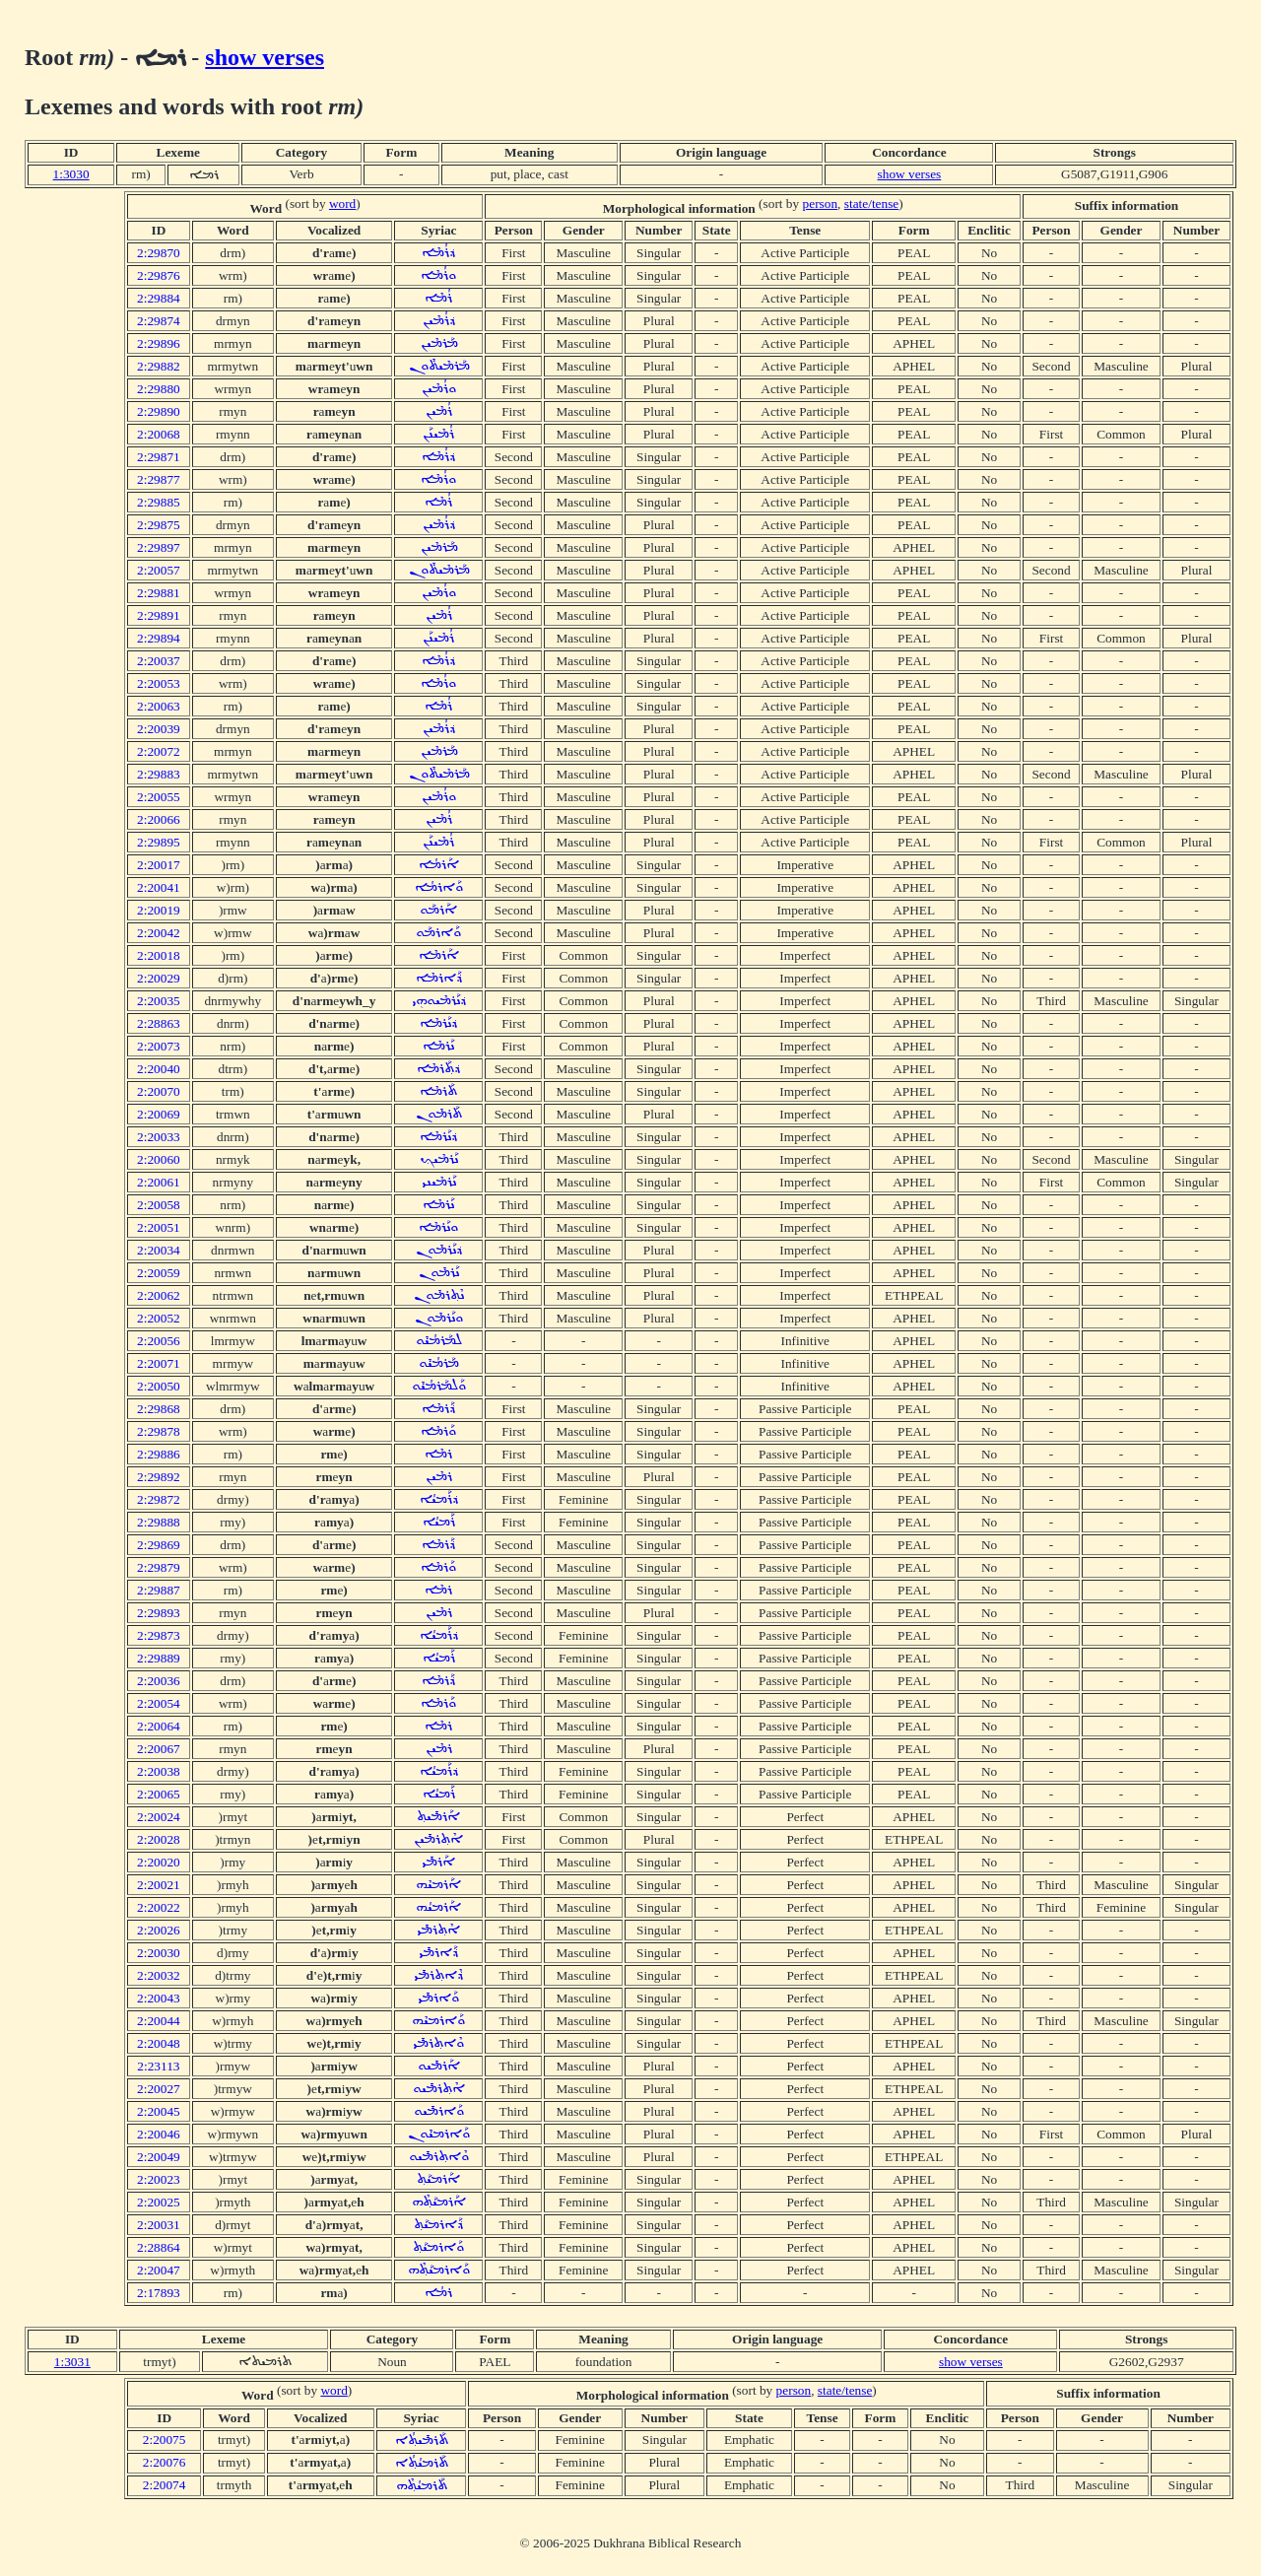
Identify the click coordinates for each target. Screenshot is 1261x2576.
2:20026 (158, 1930)
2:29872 (158, 1499)
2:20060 (158, 1159)
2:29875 (158, 524)
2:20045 (158, 2111)
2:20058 (158, 1204)
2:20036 (158, 1680)
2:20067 (158, 1748)
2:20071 (158, 1363)
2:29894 (158, 638)
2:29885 (158, 502)
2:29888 (158, 1522)
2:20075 (164, 2439)
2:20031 (158, 2224)
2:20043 (158, 1998)
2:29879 (158, 1567)
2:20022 (158, 1907)
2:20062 (158, 1295)
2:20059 (158, 1272)
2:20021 (158, 1884)
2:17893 (158, 2292)
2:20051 (158, 1227)
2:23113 (158, 2066)
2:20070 (158, 1091)
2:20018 (158, 955)
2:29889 (158, 1658)
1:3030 (71, 174)
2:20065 (158, 1794)
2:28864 (158, 2247)
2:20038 (158, 1771)
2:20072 (158, 751)
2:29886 (158, 1454)
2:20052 (158, 1318)
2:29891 (158, 615)
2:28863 (158, 1023)
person (820, 203)
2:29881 (158, 592)
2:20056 (158, 1340)
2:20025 (158, 2202)
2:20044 (158, 2020)
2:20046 (158, 2134)
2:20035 (158, 1000)
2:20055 (158, 796)
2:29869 (158, 1544)
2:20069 (158, 1114)
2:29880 (158, 388)
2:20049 (158, 2156)
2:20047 (158, 2270)
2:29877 (158, 479)
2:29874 (158, 320)
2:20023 (158, 2179)
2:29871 (158, 456)
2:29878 (158, 1431)
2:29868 (158, 1408)
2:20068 (158, 434)
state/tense (871, 203)
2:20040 (158, 1068)
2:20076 (164, 2462)
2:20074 (164, 2484)
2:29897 (158, 547)
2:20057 (158, 570)
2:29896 (158, 343)
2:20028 (158, 1839)
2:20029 (158, 978)
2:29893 (158, 1612)
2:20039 (158, 728)
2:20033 (158, 1136)
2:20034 (158, 1250)
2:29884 (158, 298)
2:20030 (158, 1952)
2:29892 (158, 1476)
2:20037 (158, 660)
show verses (264, 57)
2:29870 (158, 252)
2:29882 (158, 366)
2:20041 (158, 887)
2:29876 (158, 275)
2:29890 (158, 411)
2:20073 (158, 1046)
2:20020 (158, 1862)
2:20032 (158, 1975)
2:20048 (158, 2043)
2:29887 (158, 1590)
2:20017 (158, 864)
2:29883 (158, 774)
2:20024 (158, 1816)
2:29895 (158, 842)
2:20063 (158, 706)
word (342, 203)
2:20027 (158, 2088)
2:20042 (158, 932)
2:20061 (158, 1182)
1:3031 (72, 2361)
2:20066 (158, 819)
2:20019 (158, 910)
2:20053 (158, 683)
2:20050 (158, 1386)
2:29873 (158, 1635)
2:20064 (158, 1726)
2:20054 (158, 1703)
